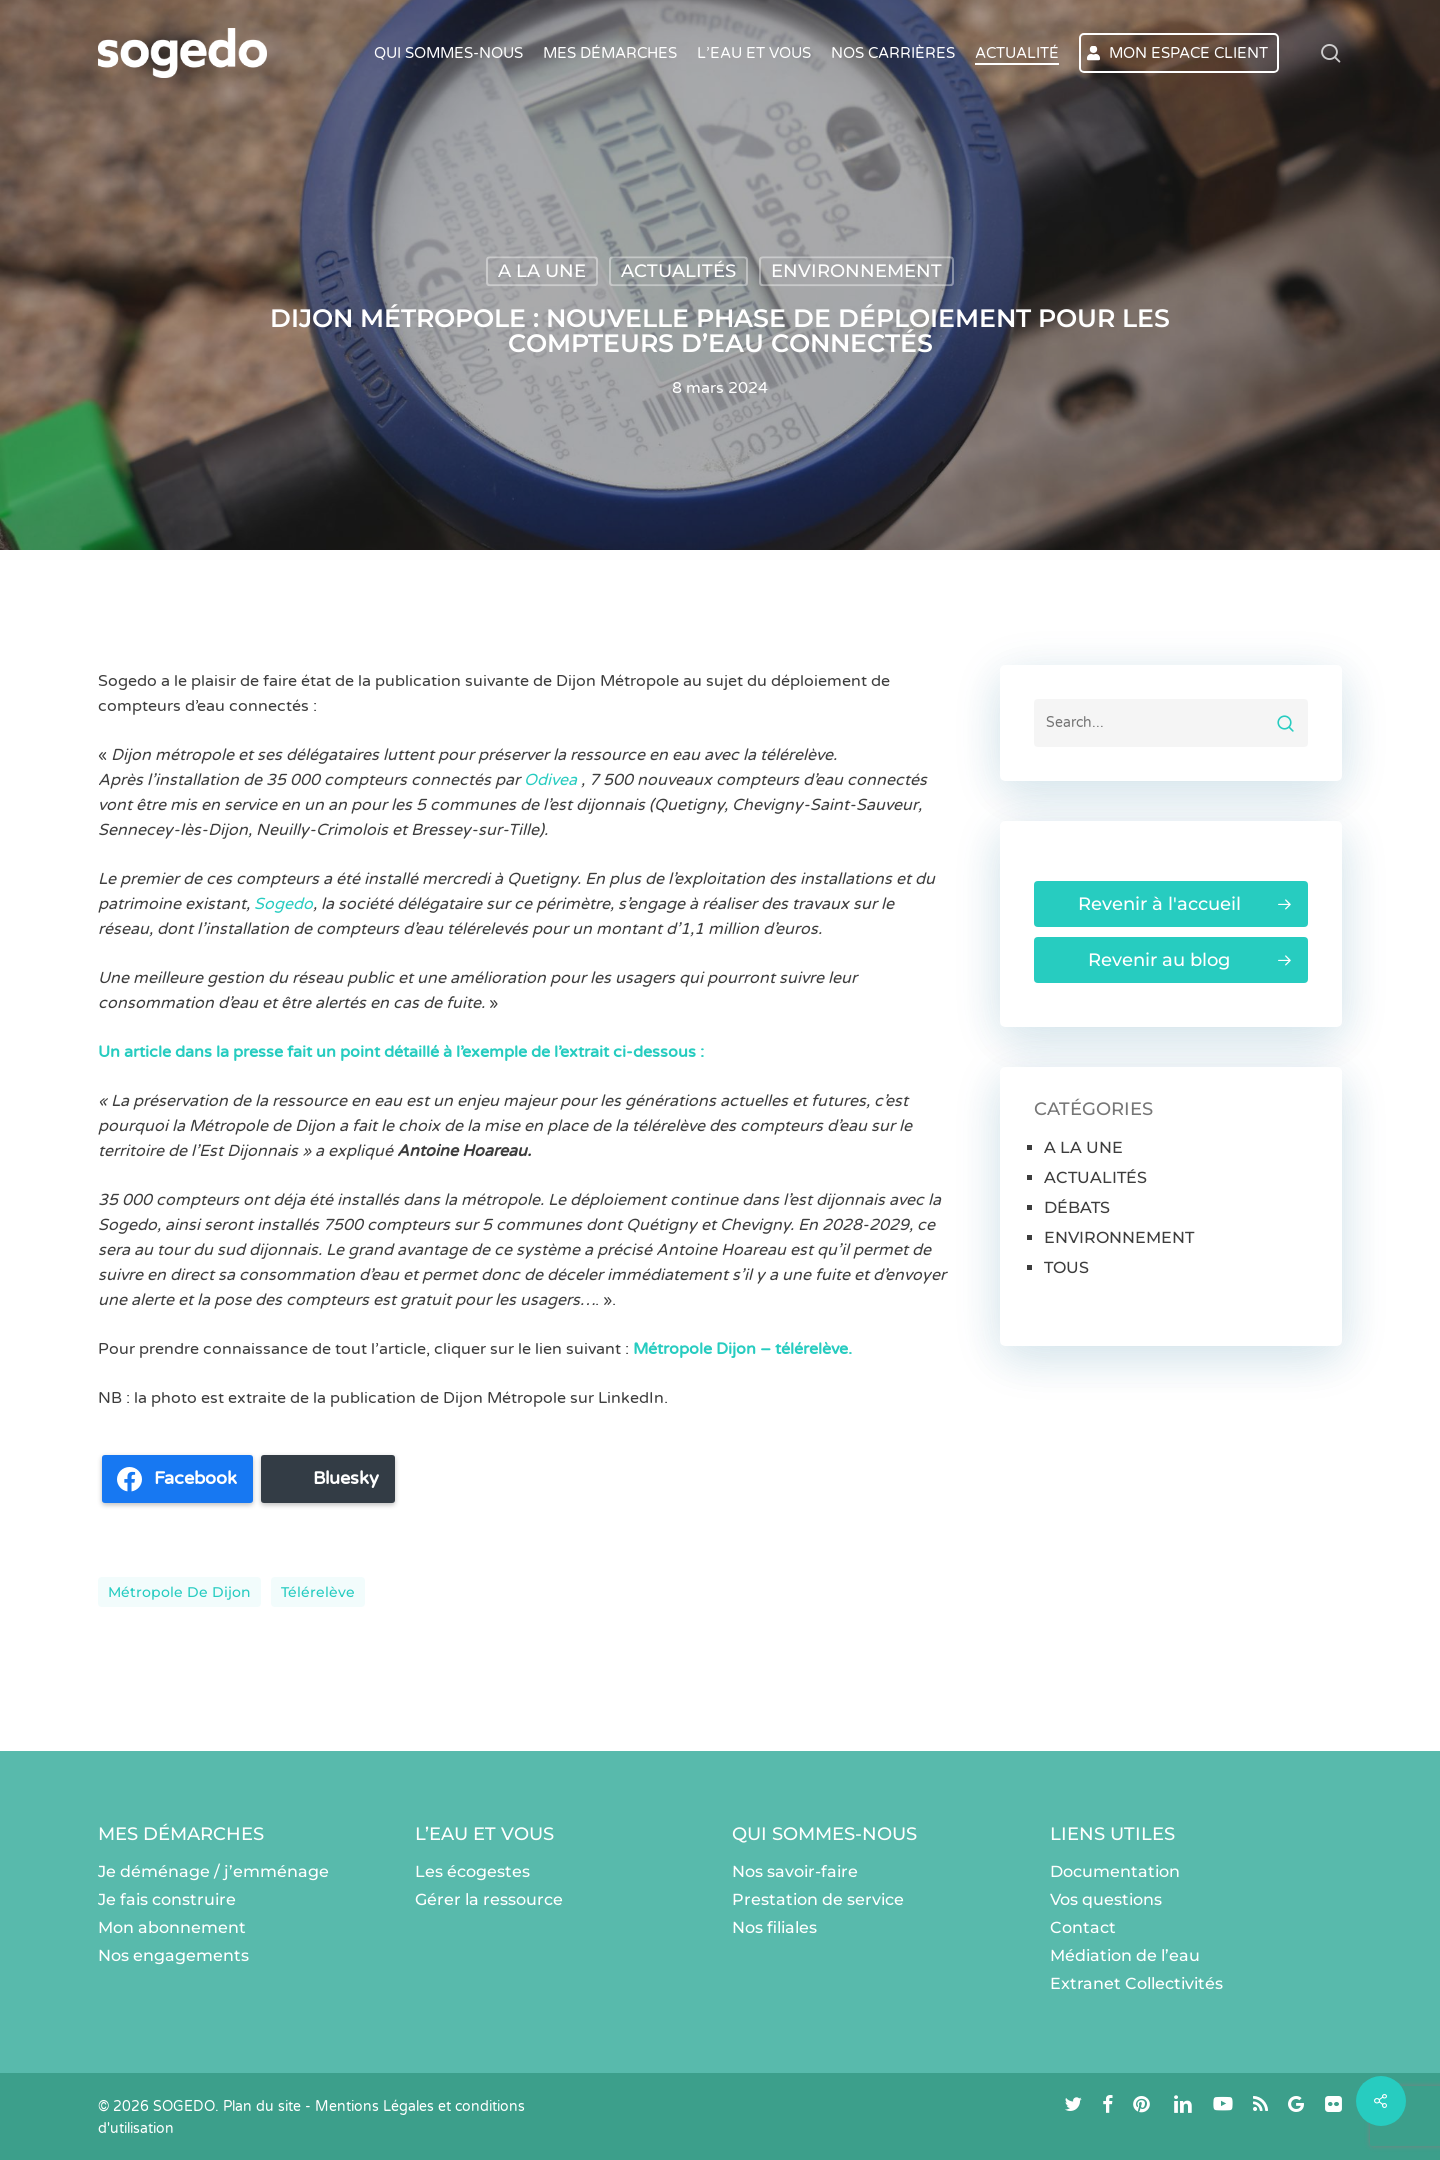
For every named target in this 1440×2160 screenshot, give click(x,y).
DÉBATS (1077, 1207)
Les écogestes (472, 1871)
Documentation (1115, 1871)
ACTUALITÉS (678, 271)
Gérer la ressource (489, 1899)
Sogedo (283, 904)
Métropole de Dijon (179, 1592)
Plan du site (262, 2106)
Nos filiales (774, 1927)
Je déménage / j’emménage (213, 1871)
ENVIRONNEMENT (856, 271)
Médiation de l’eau (1125, 1955)
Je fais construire (167, 1899)
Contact (1083, 1927)
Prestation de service (818, 1899)
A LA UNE (542, 271)
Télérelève (318, 1592)
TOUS (1066, 1267)
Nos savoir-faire (795, 1871)
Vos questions (1106, 1899)
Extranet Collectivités (1136, 1983)
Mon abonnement (172, 1927)
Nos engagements (173, 1955)
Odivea (552, 780)
